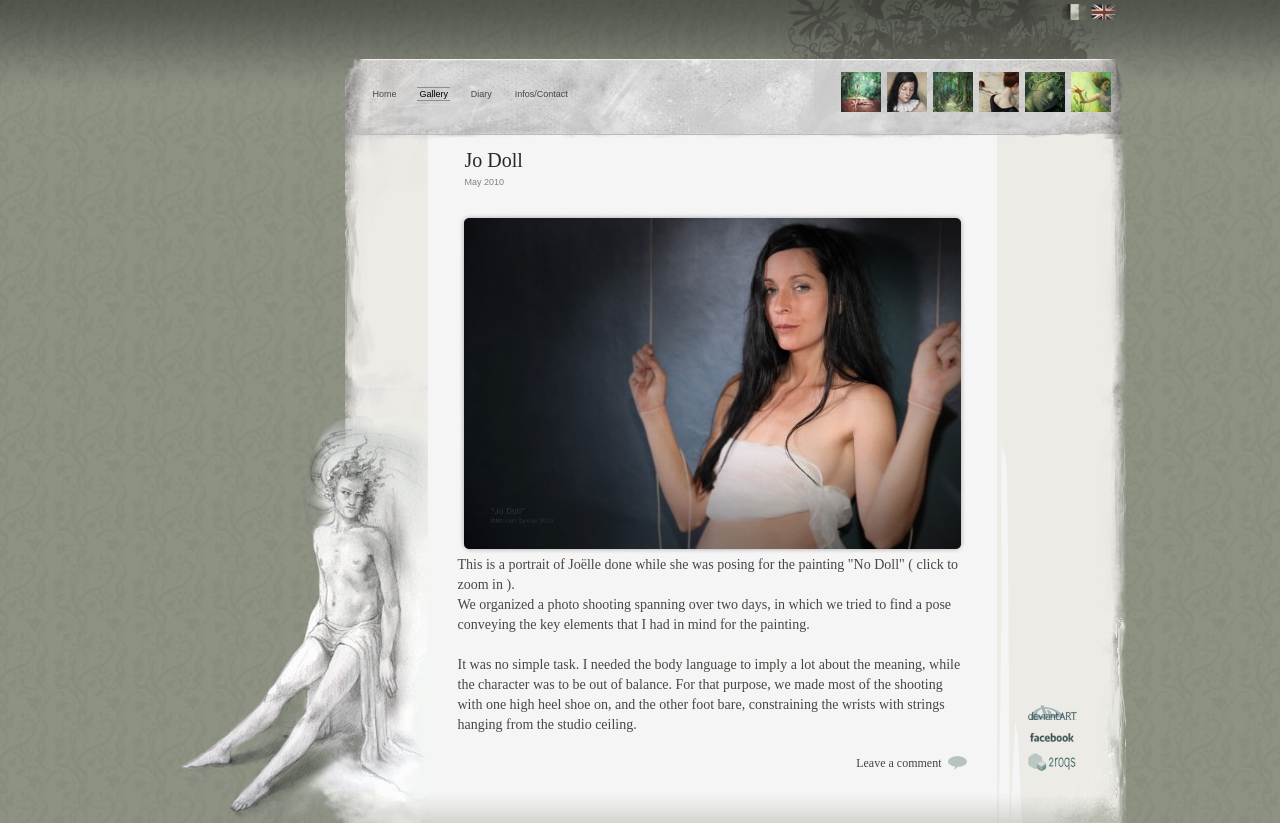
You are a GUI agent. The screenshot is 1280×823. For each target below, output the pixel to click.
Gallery (433, 94)
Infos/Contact (541, 94)
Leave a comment (898, 763)
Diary (481, 94)
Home (385, 94)
